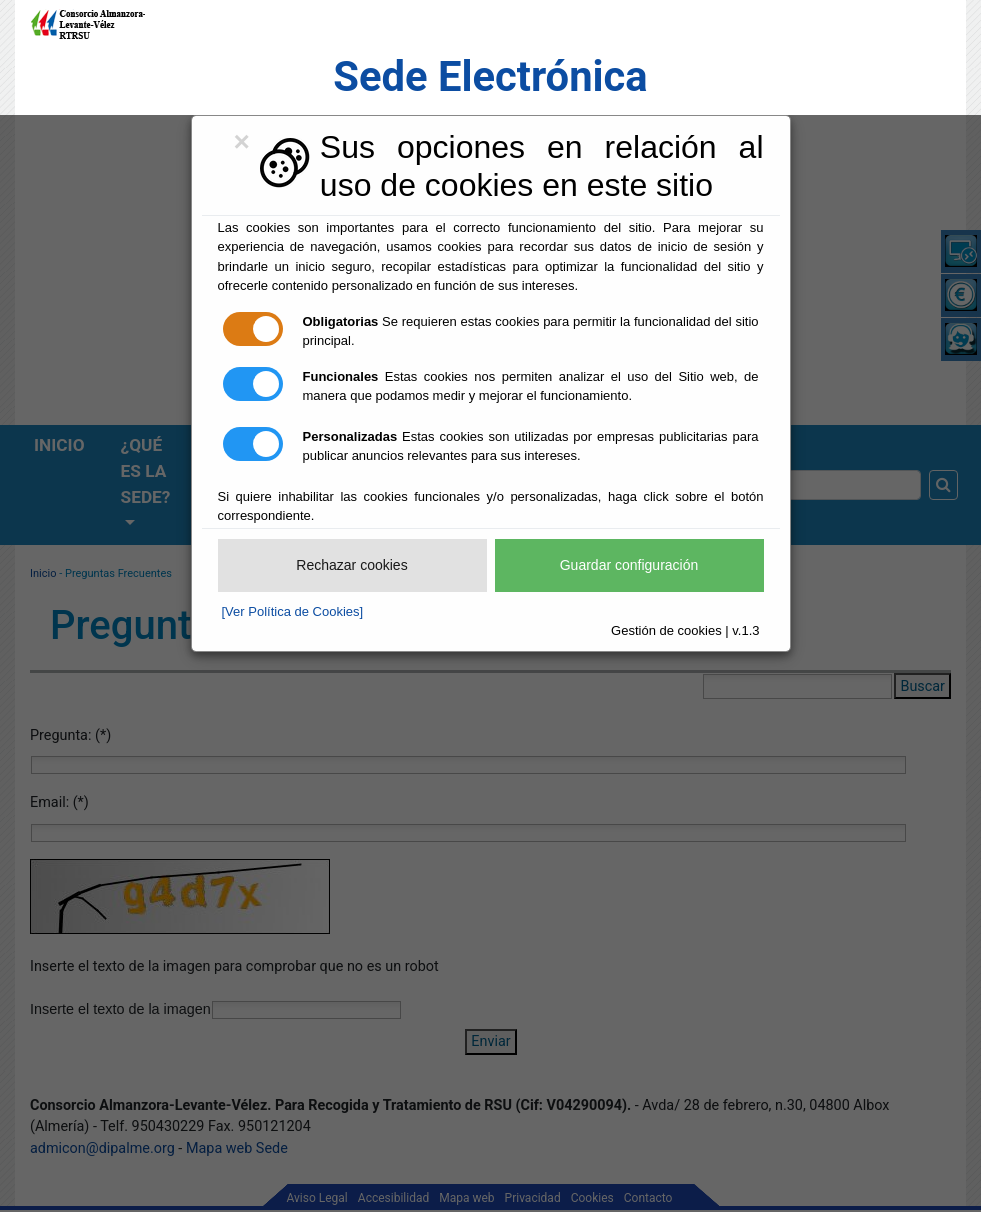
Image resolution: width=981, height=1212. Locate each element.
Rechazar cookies (351, 565)
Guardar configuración (629, 565)
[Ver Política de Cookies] (293, 611)
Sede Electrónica (490, 76)
